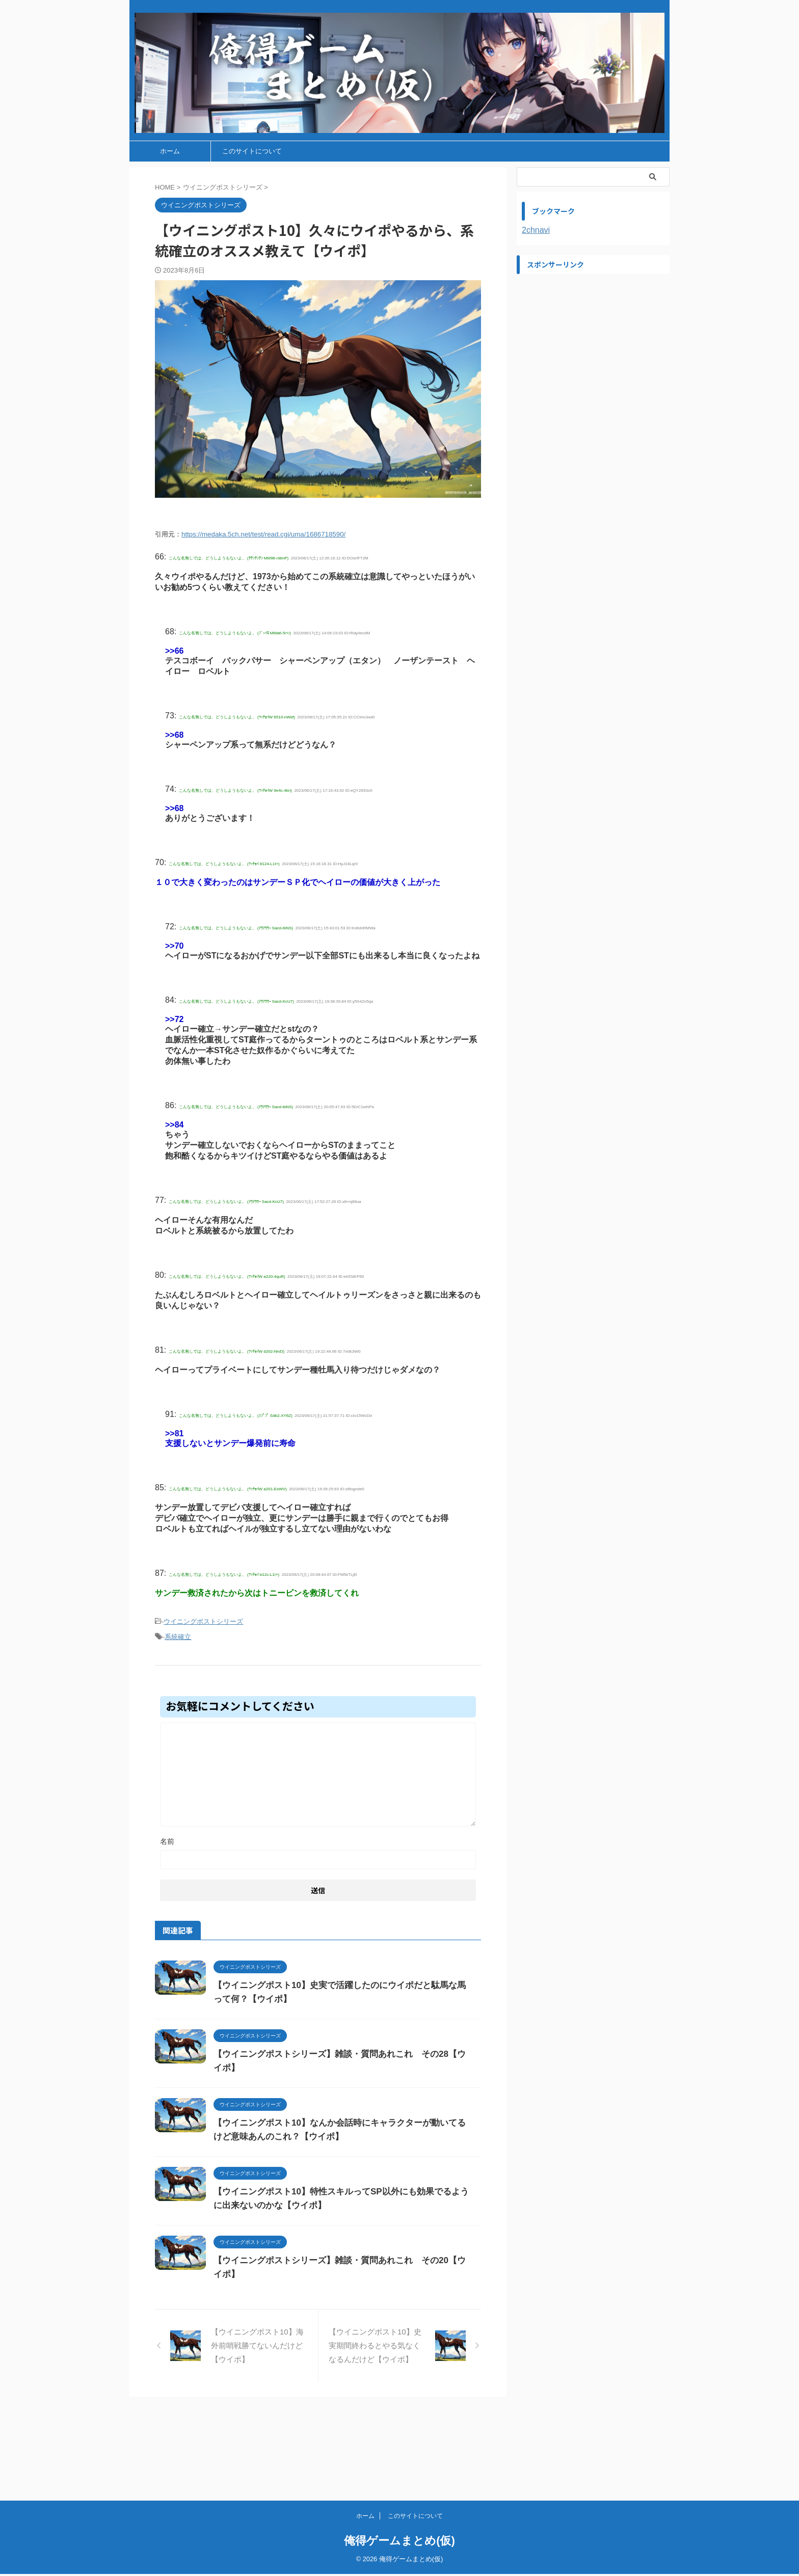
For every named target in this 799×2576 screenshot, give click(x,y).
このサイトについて (252, 151)
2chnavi (536, 230)
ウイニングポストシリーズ (203, 1620)
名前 (167, 1837)
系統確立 (178, 1634)
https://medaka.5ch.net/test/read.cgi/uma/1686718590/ (263, 534)
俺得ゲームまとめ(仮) (399, 2543)
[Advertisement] (593, 343)
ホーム (170, 151)
